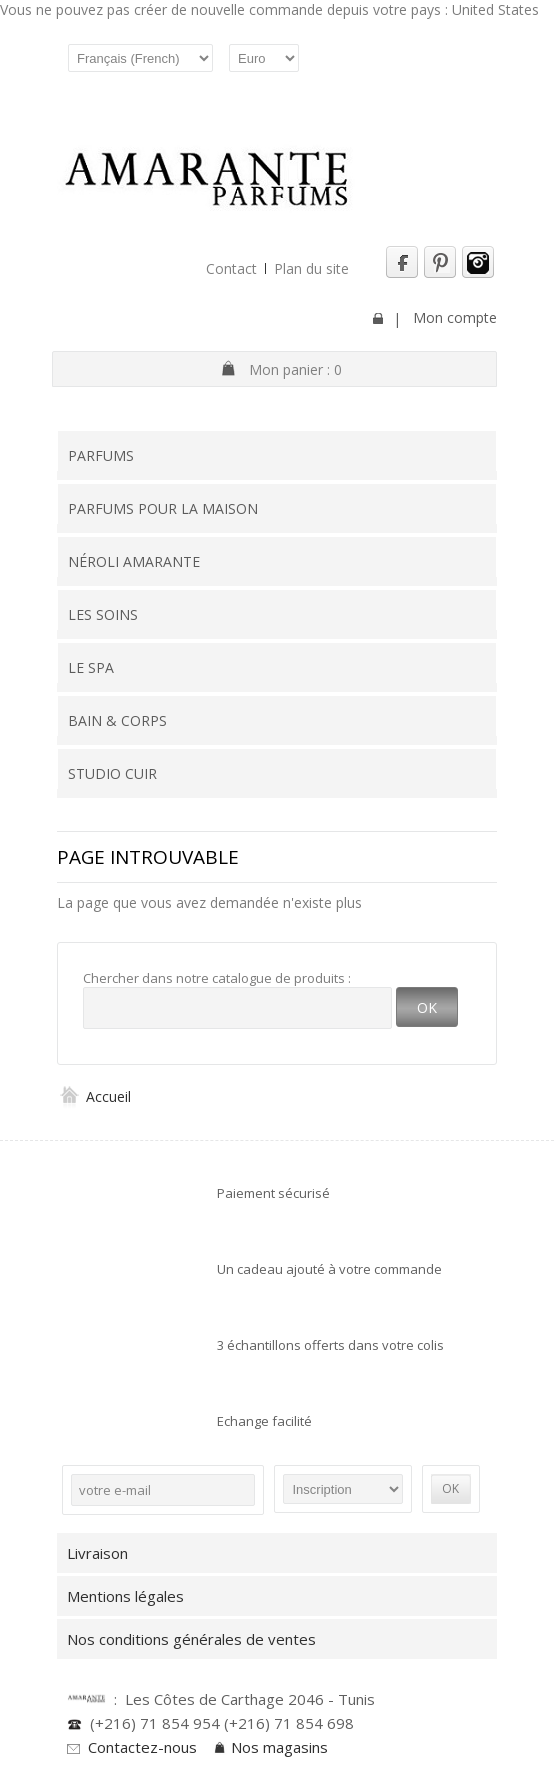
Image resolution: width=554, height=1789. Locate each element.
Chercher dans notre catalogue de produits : (217, 978)
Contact (231, 268)
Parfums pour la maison (163, 508)
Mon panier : (295, 369)
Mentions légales (125, 1596)
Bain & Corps (117, 720)
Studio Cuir (112, 773)
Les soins (103, 614)
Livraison (97, 1553)
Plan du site (311, 268)
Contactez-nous (142, 1747)
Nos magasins (279, 1747)
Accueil (94, 1096)
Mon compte (455, 317)
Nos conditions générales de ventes (195, 1639)
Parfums (101, 455)
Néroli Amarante (134, 561)
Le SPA (91, 667)
